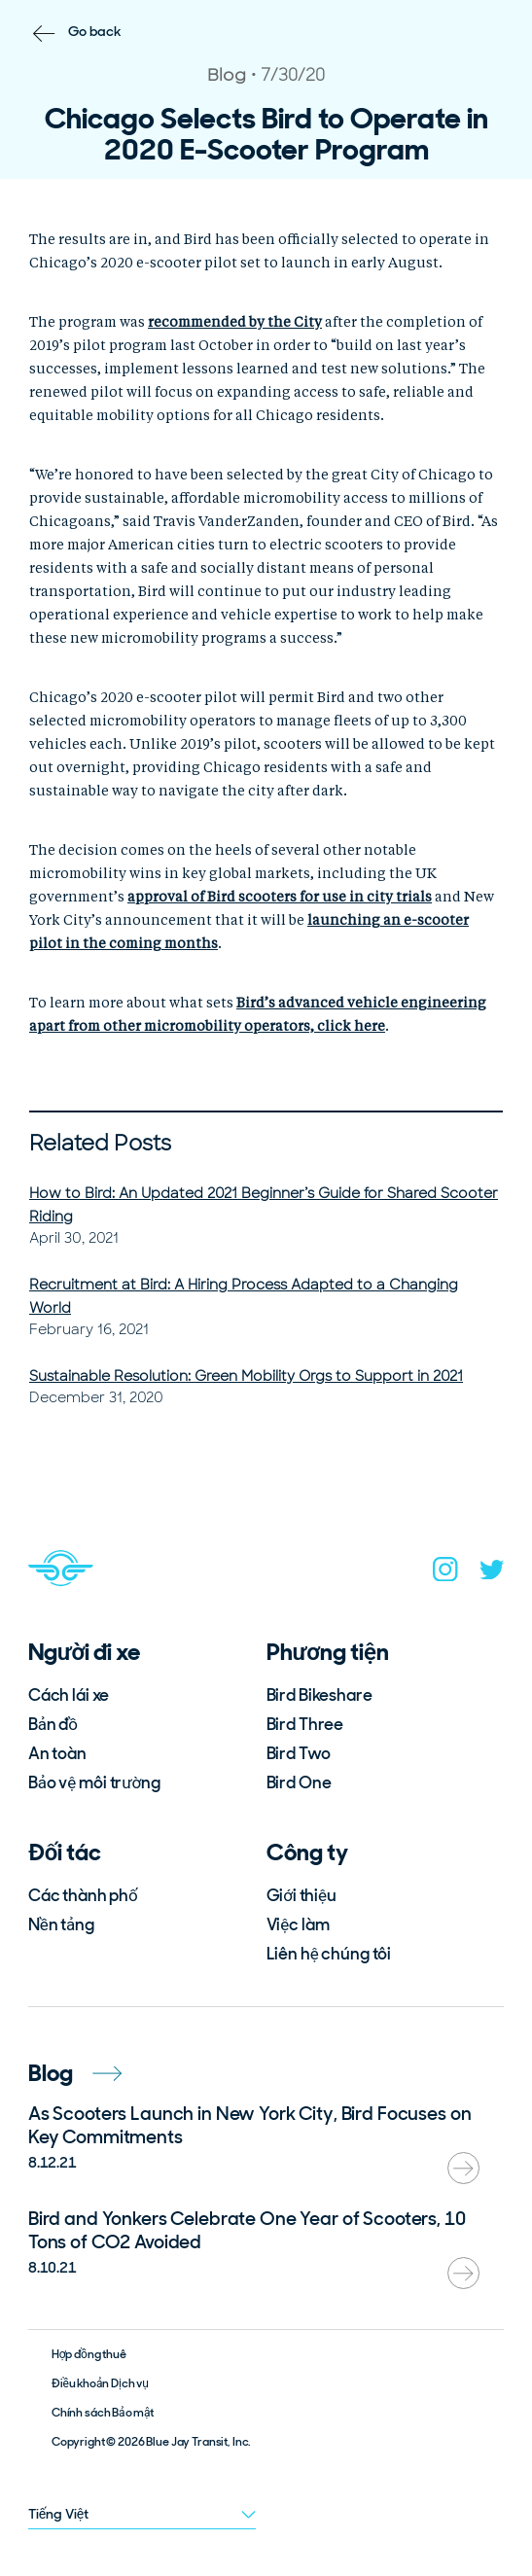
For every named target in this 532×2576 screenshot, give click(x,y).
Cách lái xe (68, 1695)
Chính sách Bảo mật (103, 2412)
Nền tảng (61, 1924)
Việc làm (298, 1924)
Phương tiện (327, 1652)
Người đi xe (84, 1652)
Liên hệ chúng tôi (329, 1953)
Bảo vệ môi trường (94, 1782)
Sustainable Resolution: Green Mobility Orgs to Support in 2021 (246, 1376)
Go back (95, 31)
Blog (75, 2073)
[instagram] (445, 1573)
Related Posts (100, 1143)
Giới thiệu (301, 1895)
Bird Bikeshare (319, 1695)
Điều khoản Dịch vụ (100, 2383)
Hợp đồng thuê (89, 2354)
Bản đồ (53, 1724)
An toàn (57, 1753)
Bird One (299, 1782)
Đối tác (65, 1852)
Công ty (307, 1852)
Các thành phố (83, 1895)
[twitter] (492, 1574)
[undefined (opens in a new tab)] (235, 323)
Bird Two (298, 1753)
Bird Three (305, 1724)
